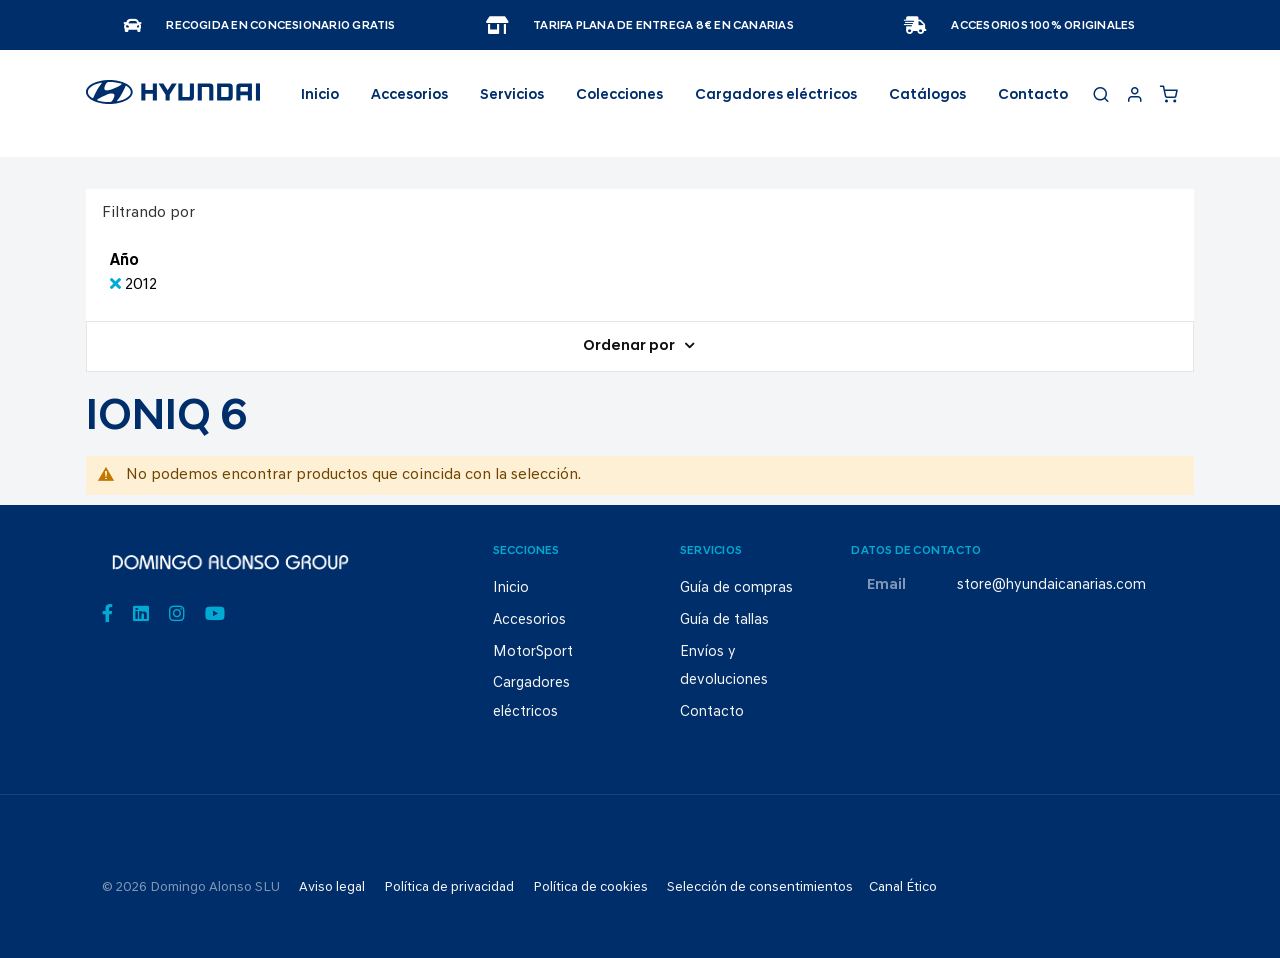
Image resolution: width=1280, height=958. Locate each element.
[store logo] (173, 101)
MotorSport (533, 652)
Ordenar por (630, 346)
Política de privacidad (449, 887)
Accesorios (529, 620)
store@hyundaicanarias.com (1051, 585)
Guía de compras (736, 588)
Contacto (1033, 95)
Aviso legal (332, 887)
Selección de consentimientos (760, 887)
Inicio (320, 95)
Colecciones (619, 95)
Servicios (512, 95)
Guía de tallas (724, 620)
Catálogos (927, 95)
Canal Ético (903, 887)
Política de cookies (590, 887)
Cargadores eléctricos (776, 95)
